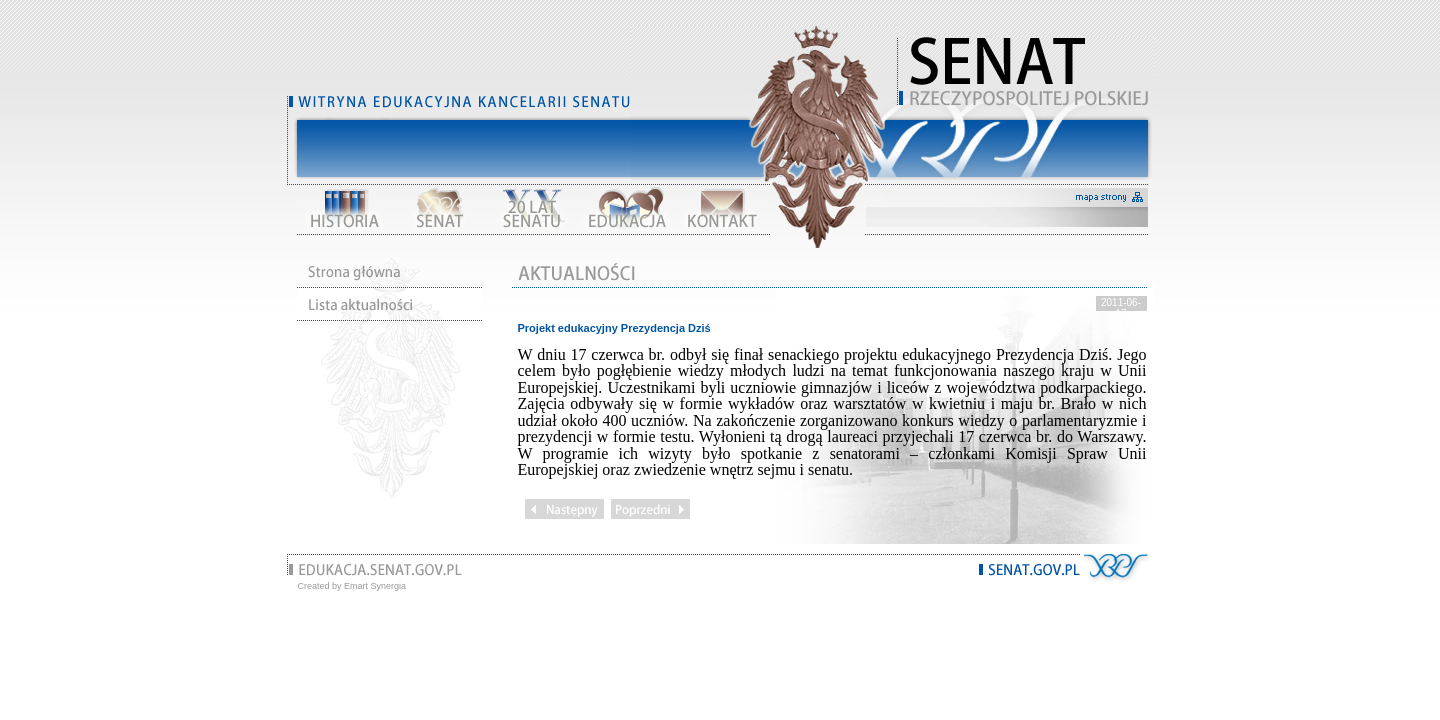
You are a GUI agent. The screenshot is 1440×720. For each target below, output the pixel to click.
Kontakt (721, 209)
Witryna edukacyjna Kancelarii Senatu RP (1025, 70)
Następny (564, 509)
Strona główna (389, 271)
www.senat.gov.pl (1029, 570)
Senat (439, 209)
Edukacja (627, 209)
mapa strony (1110, 197)
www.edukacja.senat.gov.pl (380, 570)
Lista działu (389, 304)
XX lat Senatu (533, 209)
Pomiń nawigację (1025, 140)
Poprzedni (650, 509)
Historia (345, 209)
